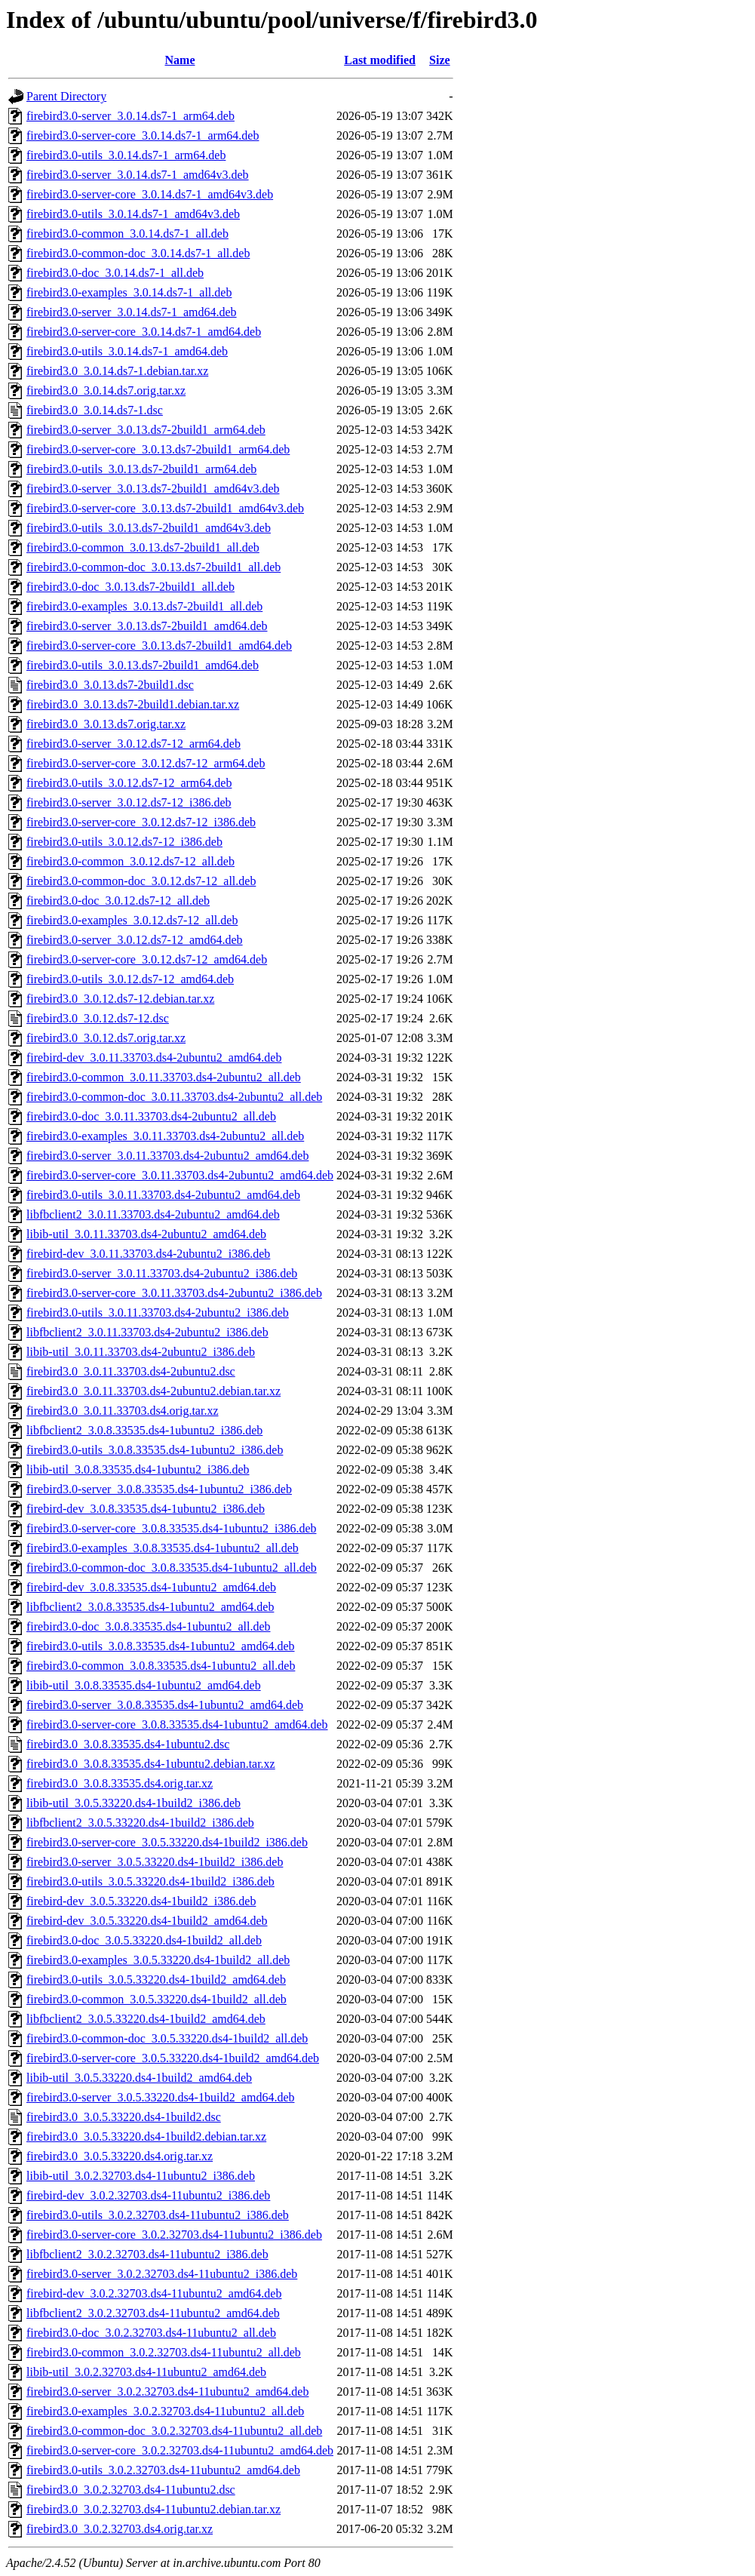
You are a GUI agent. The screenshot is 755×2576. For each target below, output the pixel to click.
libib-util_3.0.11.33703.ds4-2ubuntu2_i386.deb (140, 1351)
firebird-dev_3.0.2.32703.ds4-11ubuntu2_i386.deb (148, 2195)
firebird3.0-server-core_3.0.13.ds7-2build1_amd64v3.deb (165, 508)
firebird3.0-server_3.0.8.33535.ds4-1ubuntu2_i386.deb (159, 1489)
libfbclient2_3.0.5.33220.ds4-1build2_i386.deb (140, 1822)
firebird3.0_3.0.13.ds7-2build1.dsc (110, 684)
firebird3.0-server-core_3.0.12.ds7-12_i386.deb (141, 822)
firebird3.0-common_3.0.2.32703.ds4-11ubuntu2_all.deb (163, 2352)
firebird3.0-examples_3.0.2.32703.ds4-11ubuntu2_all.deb (165, 2411)
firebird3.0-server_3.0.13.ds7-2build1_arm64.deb (145, 429)
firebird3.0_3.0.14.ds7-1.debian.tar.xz (117, 370)
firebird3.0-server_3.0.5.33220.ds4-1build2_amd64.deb (160, 2097)
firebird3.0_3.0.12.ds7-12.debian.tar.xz (120, 998)
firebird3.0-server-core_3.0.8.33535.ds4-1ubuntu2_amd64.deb (177, 1724)
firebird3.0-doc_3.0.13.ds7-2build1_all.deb (130, 586)
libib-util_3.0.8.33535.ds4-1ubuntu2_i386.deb (138, 1469)
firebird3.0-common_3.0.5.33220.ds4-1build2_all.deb (156, 1999)
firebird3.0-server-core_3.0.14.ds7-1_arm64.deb (142, 135)
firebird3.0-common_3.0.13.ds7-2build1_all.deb (142, 547)
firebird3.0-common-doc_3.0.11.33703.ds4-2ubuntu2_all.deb (174, 1096)
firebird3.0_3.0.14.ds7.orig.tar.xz (106, 390)
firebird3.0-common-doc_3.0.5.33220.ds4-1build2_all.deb (167, 2038)
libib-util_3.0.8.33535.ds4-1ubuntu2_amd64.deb (143, 1685)
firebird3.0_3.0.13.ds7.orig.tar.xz (106, 724)
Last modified (380, 60)
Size (439, 60)
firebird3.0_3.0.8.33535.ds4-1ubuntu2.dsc (127, 1744)
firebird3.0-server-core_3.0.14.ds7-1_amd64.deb (143, 331)
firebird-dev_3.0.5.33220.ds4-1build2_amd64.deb (147, 1920)
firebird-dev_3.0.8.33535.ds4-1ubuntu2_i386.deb (145, 1508)
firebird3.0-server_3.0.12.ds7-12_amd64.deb (134, 939)
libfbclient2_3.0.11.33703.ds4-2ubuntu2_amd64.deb (153, 1214)
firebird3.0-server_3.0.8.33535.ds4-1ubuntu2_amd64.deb (164, 1704)
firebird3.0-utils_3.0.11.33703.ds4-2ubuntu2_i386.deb (157, 1312)
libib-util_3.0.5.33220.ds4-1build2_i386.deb (133, 1803)
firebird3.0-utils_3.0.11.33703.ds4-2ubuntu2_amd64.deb (163, 1194)
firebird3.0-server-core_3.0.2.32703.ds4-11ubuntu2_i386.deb (174, 2234)
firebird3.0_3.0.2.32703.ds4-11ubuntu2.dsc (130, 2489)
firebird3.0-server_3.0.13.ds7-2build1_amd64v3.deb (152, 488)
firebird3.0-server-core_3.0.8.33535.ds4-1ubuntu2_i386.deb (171, 1528)
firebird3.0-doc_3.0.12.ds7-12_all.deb (118, 900)
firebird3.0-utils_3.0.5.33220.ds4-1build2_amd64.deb (156, 1979)
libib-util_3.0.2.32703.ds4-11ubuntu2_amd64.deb (146, 2371)
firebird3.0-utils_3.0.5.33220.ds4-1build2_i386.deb (150, 1881)
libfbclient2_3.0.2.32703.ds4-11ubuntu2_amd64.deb (153, 2313)
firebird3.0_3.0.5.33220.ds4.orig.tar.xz (119, 2156)
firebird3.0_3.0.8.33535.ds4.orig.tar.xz (119, 1783)
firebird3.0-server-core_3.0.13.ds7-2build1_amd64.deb (159, 645)
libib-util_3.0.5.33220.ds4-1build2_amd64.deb (139, 2077)
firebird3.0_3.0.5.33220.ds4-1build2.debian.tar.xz (146, 2136)
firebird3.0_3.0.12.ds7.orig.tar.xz (106, 1037)
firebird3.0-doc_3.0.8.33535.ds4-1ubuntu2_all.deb (148, 1626)
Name (180, 60)
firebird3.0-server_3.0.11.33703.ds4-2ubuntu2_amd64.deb (167, 1155)
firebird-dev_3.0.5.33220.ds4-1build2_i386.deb (141, 1901)
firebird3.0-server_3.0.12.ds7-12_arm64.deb (133, 743)
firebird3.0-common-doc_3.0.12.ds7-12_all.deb (141, 881)
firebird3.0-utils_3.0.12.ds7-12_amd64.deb (130, 979)
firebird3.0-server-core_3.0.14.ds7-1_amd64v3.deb (149, 194)
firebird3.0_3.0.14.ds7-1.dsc (94, 410)
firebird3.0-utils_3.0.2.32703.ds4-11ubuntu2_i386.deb (157, 2215)
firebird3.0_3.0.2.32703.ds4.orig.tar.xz (119, 2528)
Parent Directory (66, 96)
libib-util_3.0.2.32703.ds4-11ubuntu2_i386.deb (140, 2175)
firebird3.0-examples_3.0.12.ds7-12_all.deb (132, 920)
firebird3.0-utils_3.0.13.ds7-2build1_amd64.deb (142, 665)
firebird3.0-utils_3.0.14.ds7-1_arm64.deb (126, 155)
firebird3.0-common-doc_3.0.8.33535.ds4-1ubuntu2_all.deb (171, 1567)
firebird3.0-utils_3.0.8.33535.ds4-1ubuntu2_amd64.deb (160, 1646)
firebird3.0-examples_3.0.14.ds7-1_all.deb (129, 292)
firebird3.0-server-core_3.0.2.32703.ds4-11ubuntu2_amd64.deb (179, 2450)
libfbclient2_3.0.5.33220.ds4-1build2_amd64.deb (145, 2018)
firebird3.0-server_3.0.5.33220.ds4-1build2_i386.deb (154, 1861)
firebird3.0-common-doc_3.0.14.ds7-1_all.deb (138, 253)
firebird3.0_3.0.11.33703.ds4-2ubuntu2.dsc (130, 1371)
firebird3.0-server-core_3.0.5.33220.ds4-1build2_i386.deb (167, 1842)
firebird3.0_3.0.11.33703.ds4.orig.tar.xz (122, 1410)
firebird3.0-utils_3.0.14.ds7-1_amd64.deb (127, 351)
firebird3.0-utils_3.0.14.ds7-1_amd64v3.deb (133, 213)
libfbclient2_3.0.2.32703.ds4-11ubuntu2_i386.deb (147, 2254)
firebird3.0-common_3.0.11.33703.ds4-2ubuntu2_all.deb (163, 1077)
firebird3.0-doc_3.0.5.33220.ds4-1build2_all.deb (144, 1940)
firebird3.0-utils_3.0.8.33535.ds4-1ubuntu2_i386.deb (154, 1449)
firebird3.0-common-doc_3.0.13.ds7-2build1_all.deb (153, 567)
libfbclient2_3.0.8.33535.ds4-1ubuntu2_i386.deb (144, 1430)
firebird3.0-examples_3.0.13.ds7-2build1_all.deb (144, 606)
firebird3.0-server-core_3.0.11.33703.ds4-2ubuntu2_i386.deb (174, 1292)
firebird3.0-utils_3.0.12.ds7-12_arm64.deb (129, 782)
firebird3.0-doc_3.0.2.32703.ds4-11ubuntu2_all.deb (151, 2332)
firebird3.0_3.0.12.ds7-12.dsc (97, 1018)
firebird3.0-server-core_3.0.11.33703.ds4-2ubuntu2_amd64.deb (179, 1175)
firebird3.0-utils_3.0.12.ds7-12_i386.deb (124, 841)
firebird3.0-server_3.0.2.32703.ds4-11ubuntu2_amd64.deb (167, 2391)
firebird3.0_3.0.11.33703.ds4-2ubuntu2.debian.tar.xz (153, 1391)
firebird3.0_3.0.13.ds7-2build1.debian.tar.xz (132, 704)
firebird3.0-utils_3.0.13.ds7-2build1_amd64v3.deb (148, 527)
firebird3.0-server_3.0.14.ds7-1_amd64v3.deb (137, 174)
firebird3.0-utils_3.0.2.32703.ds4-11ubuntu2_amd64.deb (163, 2470)
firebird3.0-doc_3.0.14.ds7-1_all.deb (115, 272)
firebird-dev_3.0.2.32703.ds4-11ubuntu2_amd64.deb (153, 2293)
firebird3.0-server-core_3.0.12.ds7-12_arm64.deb (145, 763)
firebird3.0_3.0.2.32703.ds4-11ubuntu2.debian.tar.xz (153, 2509)
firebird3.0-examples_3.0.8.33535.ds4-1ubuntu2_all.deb (162, 1548)
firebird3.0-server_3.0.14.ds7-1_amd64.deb (131, 312)
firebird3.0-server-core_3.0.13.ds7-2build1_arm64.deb (158, 449)
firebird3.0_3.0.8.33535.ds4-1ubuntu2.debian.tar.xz (150, 1763)
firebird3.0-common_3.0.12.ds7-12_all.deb (130, 861)
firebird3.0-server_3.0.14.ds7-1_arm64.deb (130, 115)
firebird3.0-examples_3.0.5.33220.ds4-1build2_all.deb (158, 1960)
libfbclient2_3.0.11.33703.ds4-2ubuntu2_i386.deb (147, 1332)
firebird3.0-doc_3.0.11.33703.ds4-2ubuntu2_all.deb (151, 1116)
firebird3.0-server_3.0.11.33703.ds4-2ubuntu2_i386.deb (161, 1273)
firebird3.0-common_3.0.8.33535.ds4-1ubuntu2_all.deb (160, 1665)
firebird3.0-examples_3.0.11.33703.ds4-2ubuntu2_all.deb (165, 1136)
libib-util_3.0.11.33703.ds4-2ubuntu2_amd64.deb (146, 1234)
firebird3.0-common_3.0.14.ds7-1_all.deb (127, 233)
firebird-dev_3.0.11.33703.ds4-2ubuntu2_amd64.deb (153, 1057)
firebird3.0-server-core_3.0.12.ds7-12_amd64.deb (146, 959)
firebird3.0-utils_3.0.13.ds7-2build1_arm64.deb (141, 469)
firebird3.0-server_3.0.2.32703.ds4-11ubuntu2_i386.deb (161, 2273)
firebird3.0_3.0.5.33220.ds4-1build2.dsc (123, 2116)
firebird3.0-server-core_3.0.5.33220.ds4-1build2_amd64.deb (172, 2058)
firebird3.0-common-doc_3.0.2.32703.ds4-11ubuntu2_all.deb (174, 2430)
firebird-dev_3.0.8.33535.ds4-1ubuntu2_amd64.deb (151, 1587)
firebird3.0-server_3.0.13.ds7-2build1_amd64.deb (146, 625)
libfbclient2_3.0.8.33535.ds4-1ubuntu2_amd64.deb (150, 1606)
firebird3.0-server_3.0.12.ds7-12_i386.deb (129, 802)
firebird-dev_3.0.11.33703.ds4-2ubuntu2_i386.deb (148, 1253)
